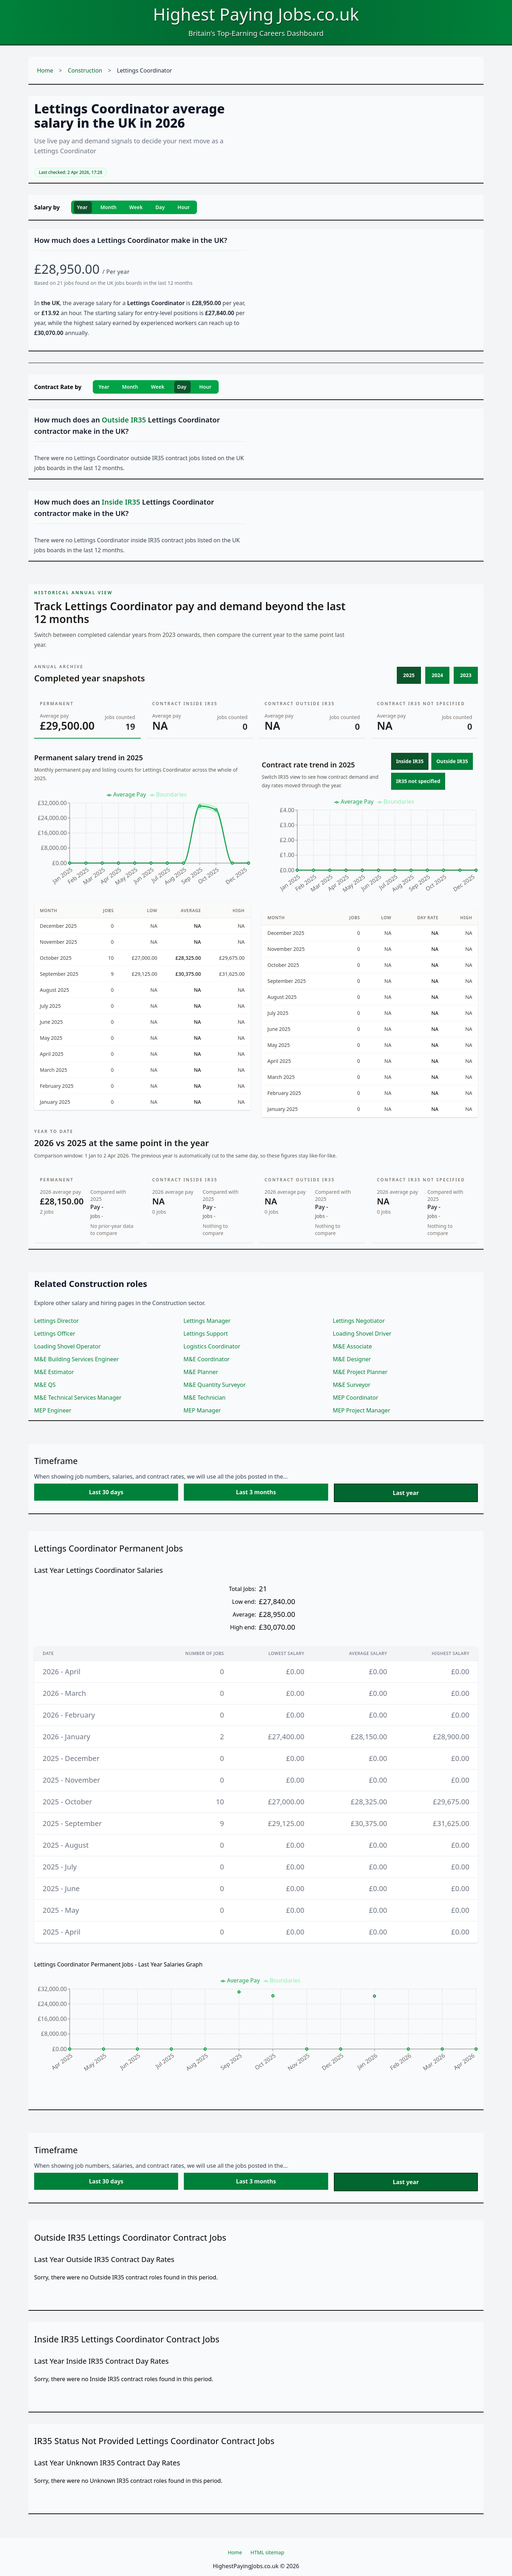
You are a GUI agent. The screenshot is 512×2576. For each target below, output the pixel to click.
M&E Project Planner (360, 1372)
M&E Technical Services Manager (78, 1397)
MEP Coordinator (355, 1397)
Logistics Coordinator (211, 1346)
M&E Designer (352, 1359)
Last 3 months (256, 1492)
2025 (409, 675)
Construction (85, 70)
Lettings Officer (54, 1333)
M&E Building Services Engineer (76, 1359)
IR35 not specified (418, 781)
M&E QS (45, 1385)
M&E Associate (352, 1346)
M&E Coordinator (206, 1359)
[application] (142, 841)
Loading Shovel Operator (67, 1346)
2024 (437, 675)
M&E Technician (204, 1397)
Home (45, 70)
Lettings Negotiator (359, 1321)
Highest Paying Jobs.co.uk (256, 14)
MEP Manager (202, 1410)
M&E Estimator (54, 1372)
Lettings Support (205, 1333)
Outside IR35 (452, 761)
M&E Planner (200, 1372)
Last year (406, 1493)
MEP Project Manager (361, 1410)
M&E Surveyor (351, 1385)
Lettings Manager (206, 1321)
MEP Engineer (52, 1410)
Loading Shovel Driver (362, 1333)
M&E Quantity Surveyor (214, 1385)
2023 (465, 675)
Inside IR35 (409, 761)
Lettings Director (56, 1321)
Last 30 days (106, 1492)
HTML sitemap (267, 2552)
